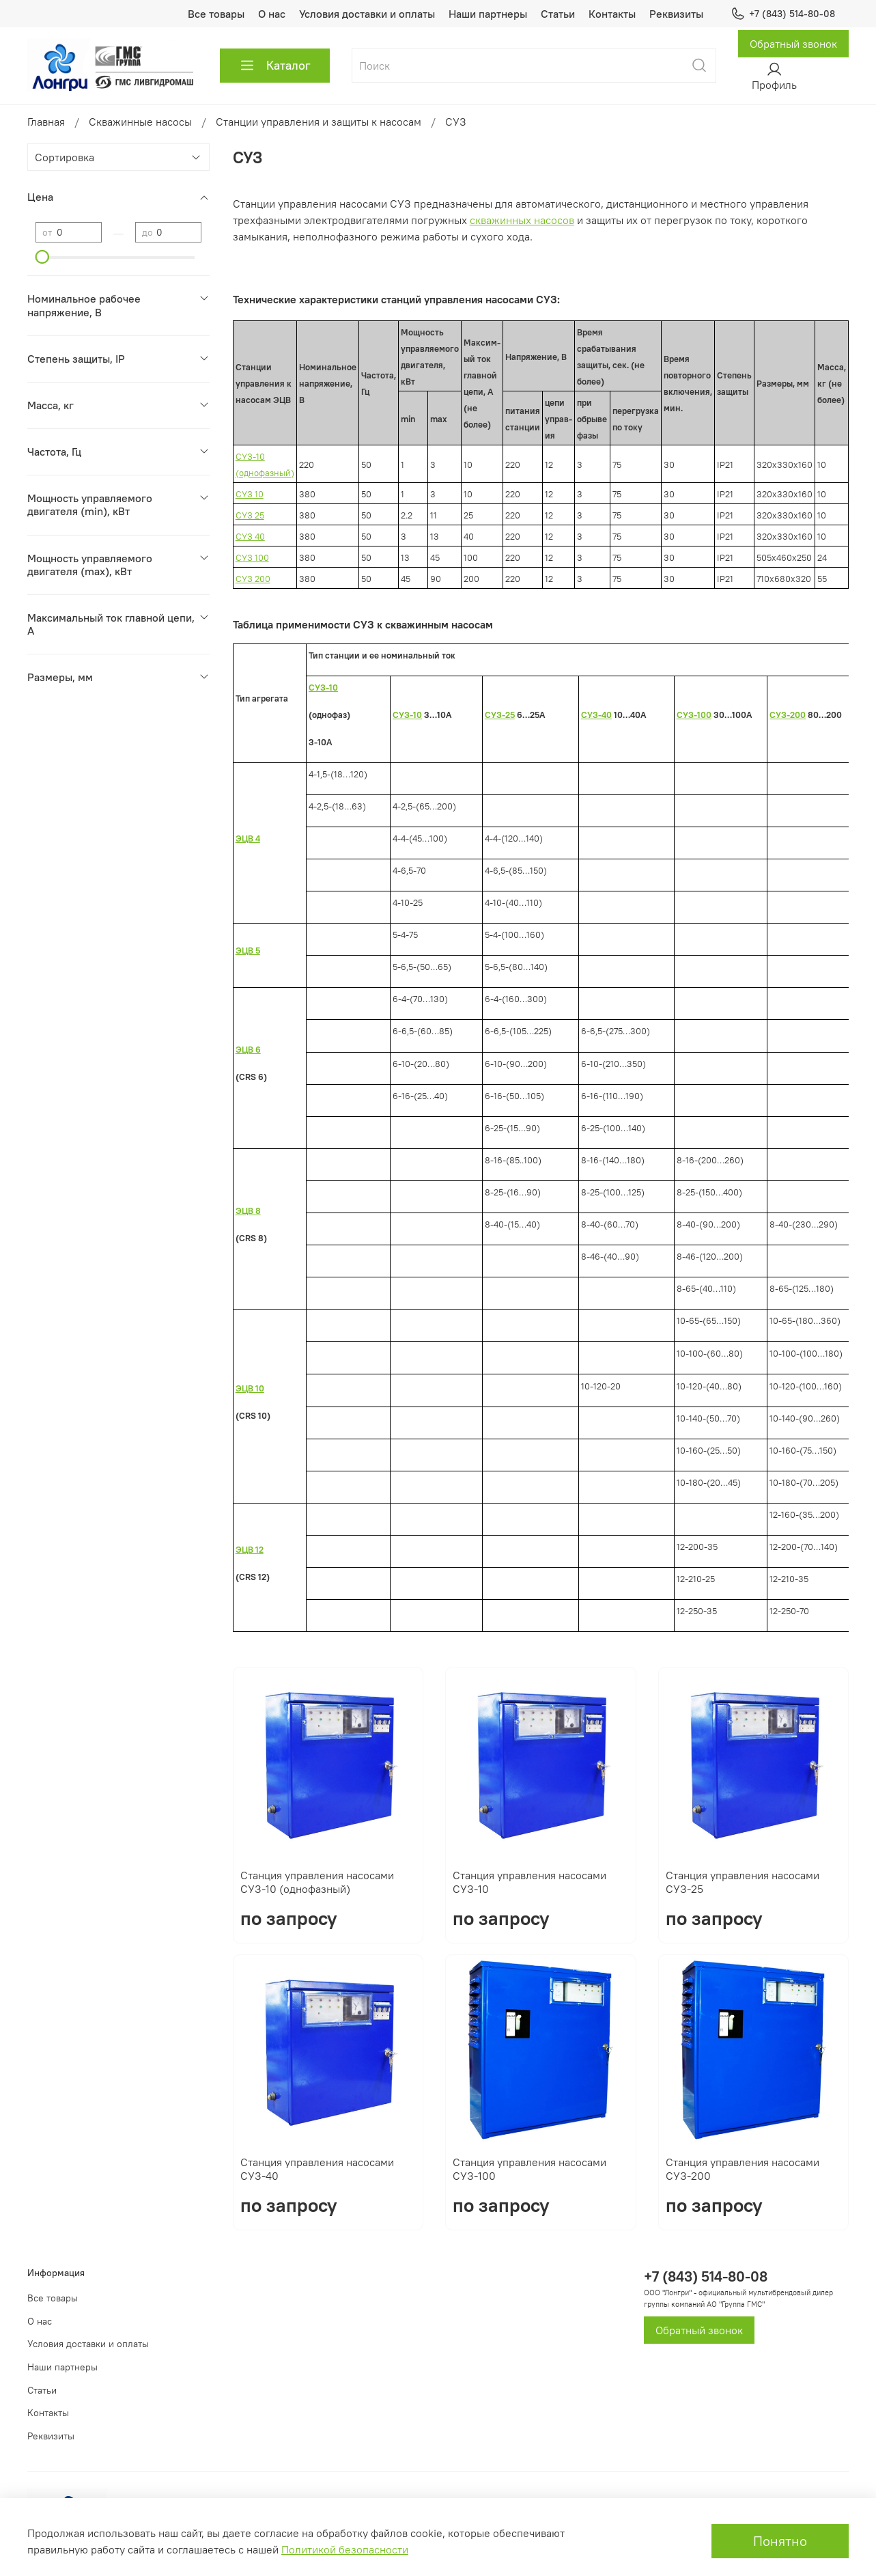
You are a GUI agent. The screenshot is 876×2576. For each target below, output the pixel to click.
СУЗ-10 (407, 715)
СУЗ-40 (596, 715)
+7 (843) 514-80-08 (783, 14)
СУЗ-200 (787, 715)
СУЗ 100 (252, 558)
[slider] (42, 257)
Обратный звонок (793, 44)
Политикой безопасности (344, 2549)
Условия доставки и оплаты (367, 13)
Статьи (558, 13)
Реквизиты (676, 13)
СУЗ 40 (250, 536)
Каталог (275, 65)
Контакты (612, 13)
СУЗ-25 (500, 715)
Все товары (216, 13)
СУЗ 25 (250, 515)
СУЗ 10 (250, 494)
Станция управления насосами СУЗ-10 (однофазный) (317, 1882)
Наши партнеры (488, 13)
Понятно (780, 2540)
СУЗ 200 (253, 579)
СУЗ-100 (694, 715)
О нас (271, 13)
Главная (46, 121)
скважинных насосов (522, 220)
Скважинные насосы (140, 121)
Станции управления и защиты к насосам (318, 121)
